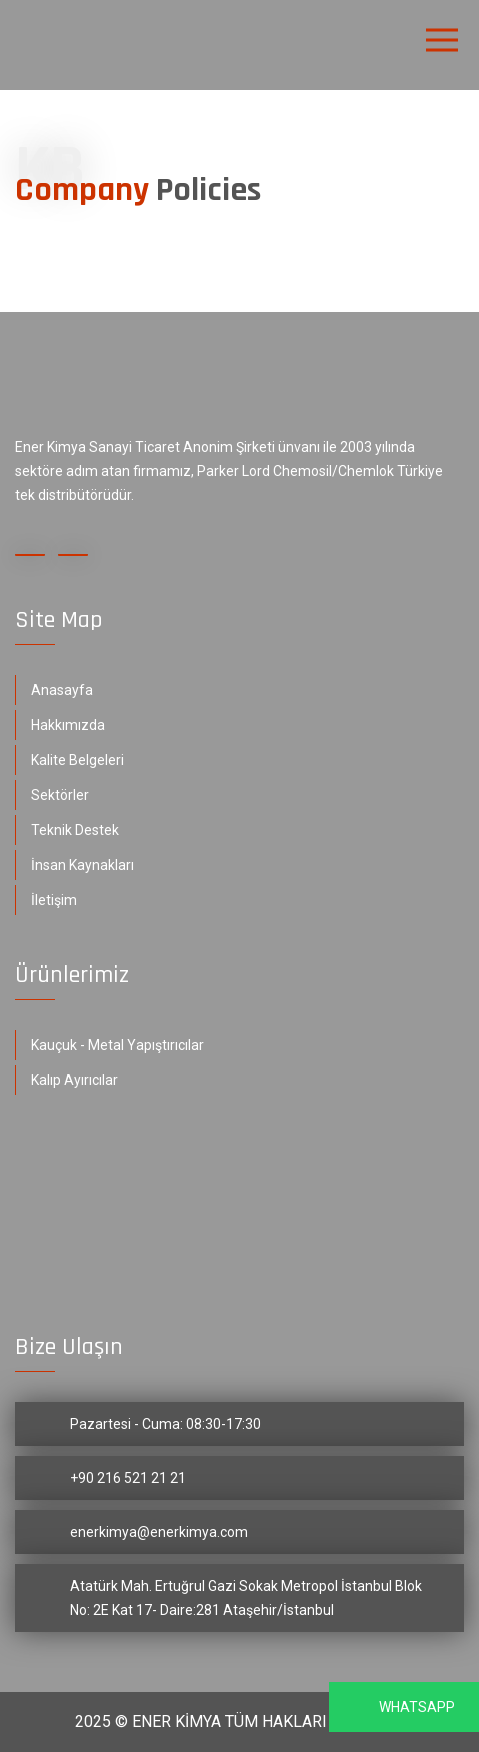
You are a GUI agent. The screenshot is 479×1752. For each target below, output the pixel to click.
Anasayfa (62, 690)
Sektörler (60, 795)
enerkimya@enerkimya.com (159, 1532)
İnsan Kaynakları (82, 865)
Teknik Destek (75, 830)
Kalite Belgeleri (77, 760)
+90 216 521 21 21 (128, 1478)
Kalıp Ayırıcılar (74, 1080)
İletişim (54, 900)
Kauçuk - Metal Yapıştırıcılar (117, 1045)
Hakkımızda (68, 725)
